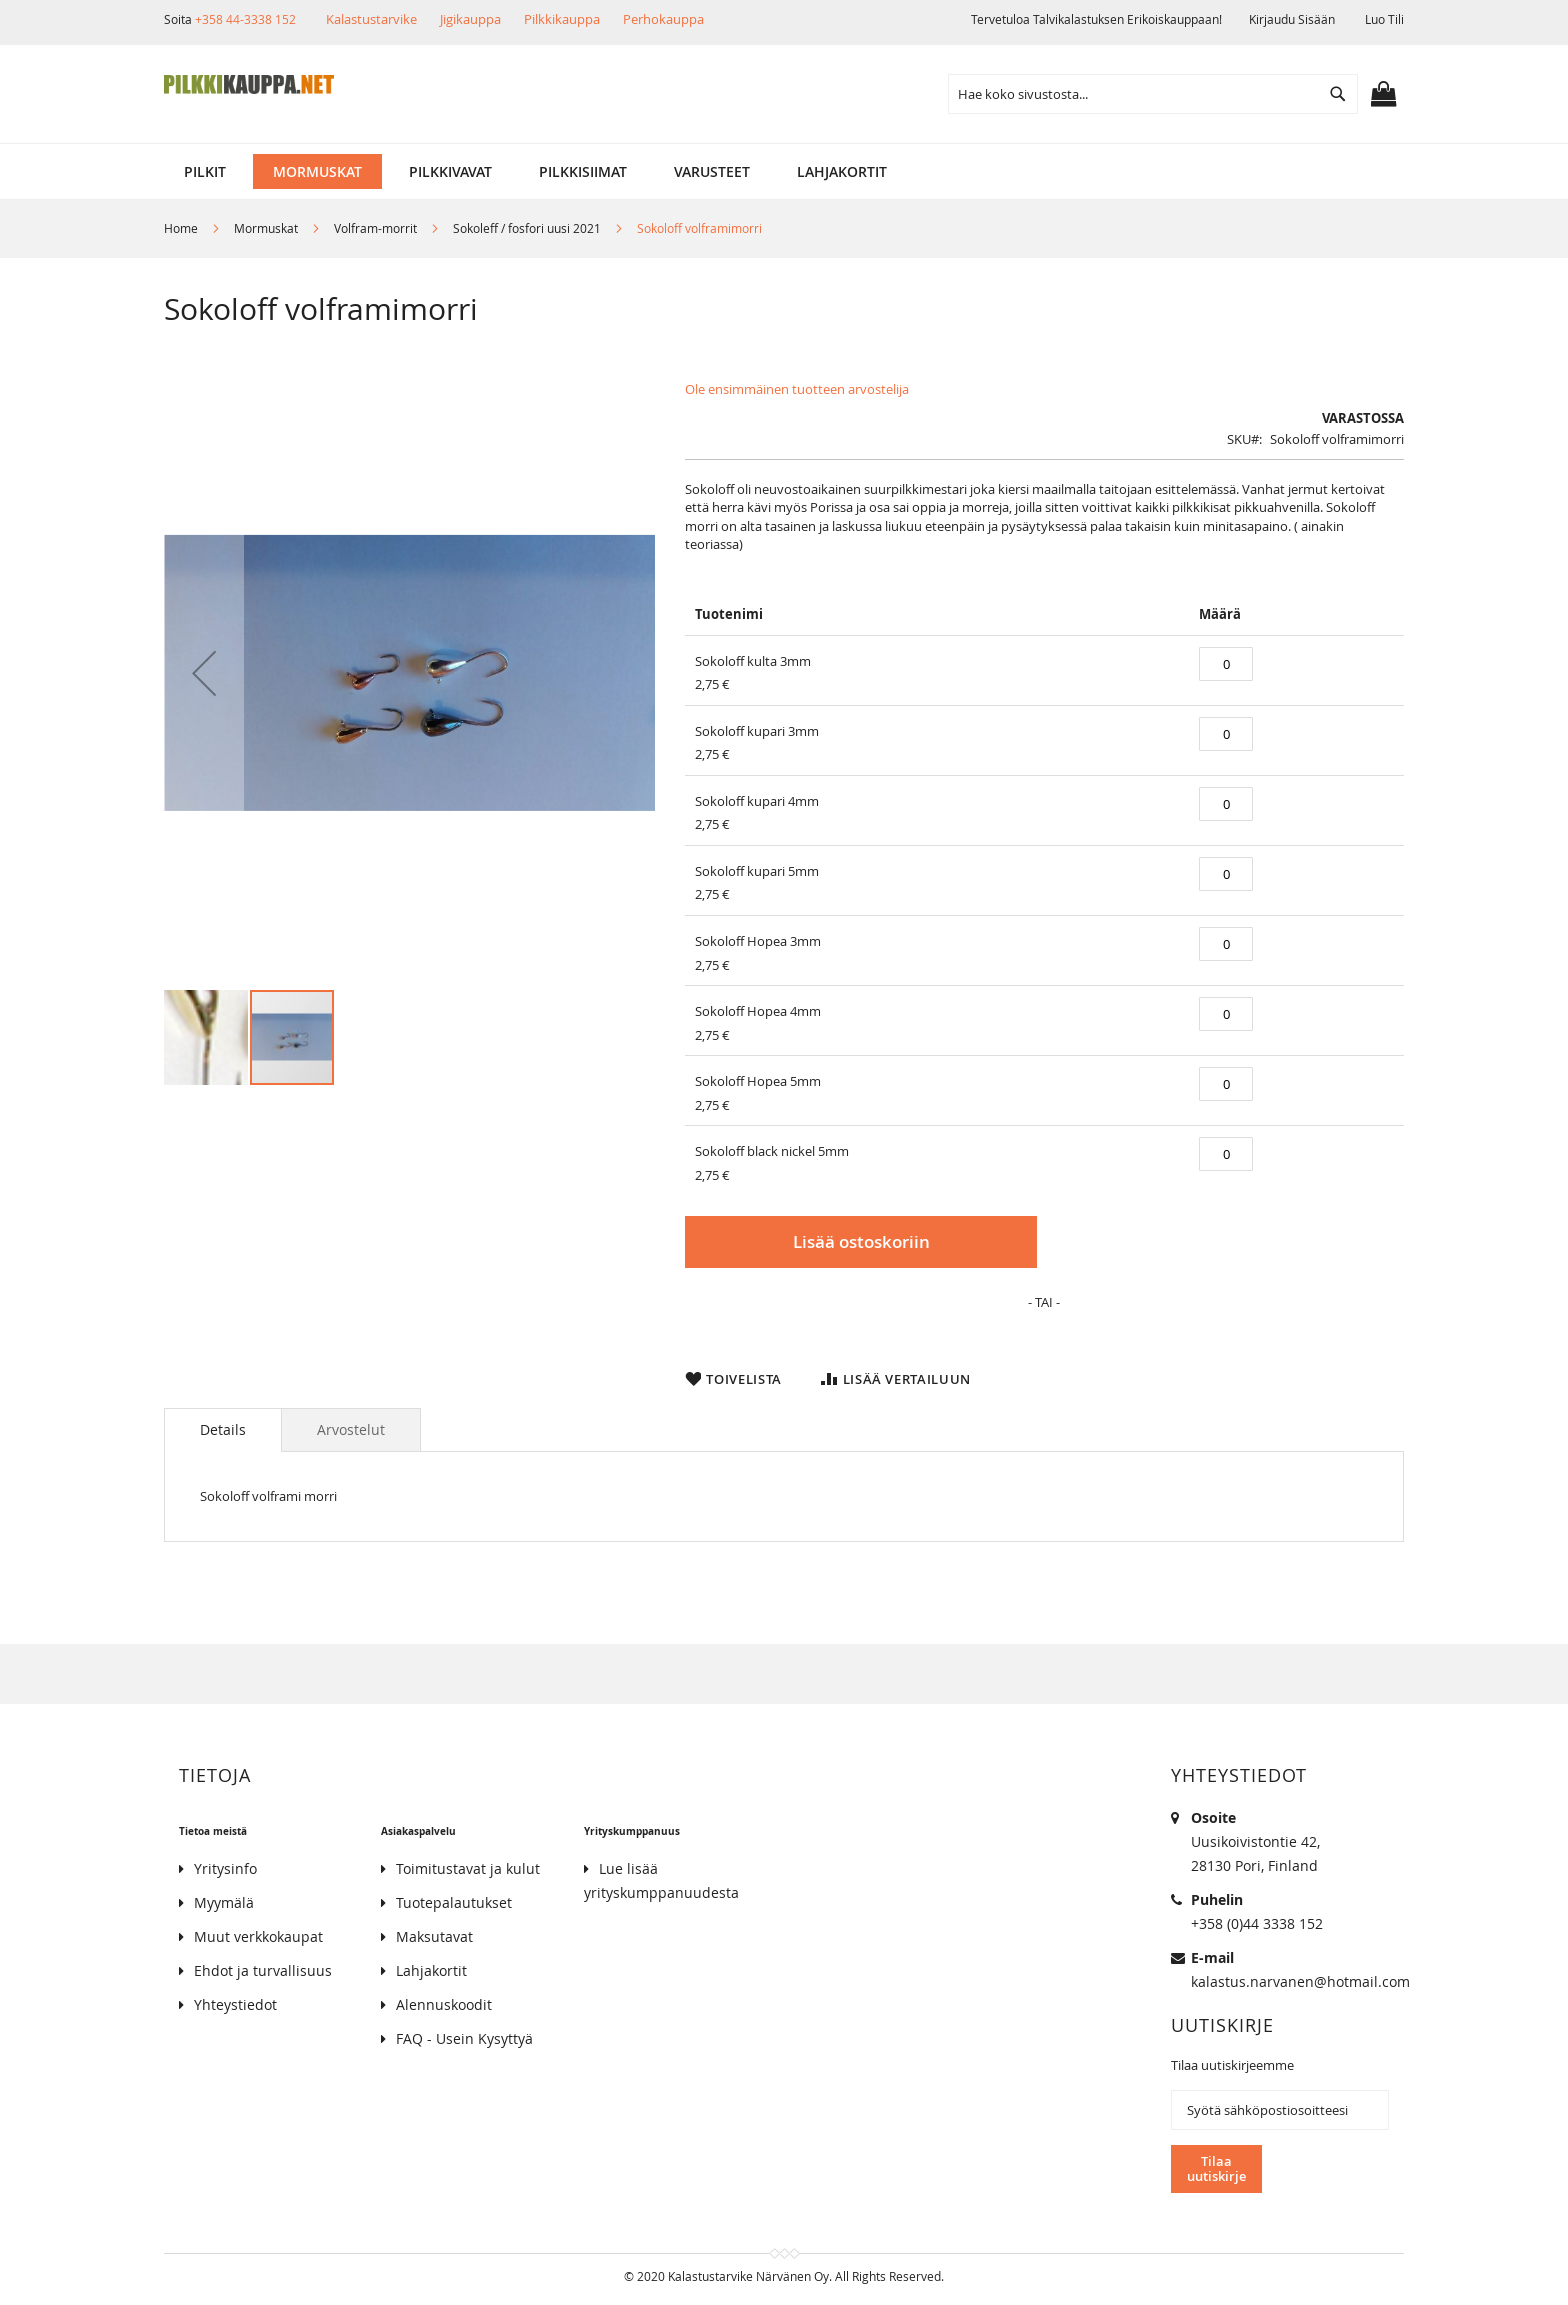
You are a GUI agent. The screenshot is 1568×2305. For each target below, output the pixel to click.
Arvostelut (351, 1447)
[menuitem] (205, 171)
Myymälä (224, 1903)
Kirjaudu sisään (1292, 19)
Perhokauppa (663, 19)
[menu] (784, 171)
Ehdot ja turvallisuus (263, 1971)
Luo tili (1384, 19)
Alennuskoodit (444, 2005)
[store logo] (249, 85)
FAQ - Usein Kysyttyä (464, 2039)
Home (181, 228)
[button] (204, 673)
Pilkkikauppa (562, 19)
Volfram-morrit (375, 228)
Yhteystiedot (235, 2005)
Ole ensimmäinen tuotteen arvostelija (797, 389)
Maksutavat (434, 1937)
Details (223, 1447)
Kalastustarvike (371, 19)
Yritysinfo (225, 1869)
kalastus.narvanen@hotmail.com (1300, 1982)
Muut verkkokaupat (258, 1937)
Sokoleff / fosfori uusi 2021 (527, 228)
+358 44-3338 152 (245, 19)
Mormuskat (266, 228)
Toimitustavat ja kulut (468, 1869)
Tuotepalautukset (454, 1903)
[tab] (223, 1448)
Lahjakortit (431, 1971)
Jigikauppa (470, 19)
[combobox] (1153, 94)
